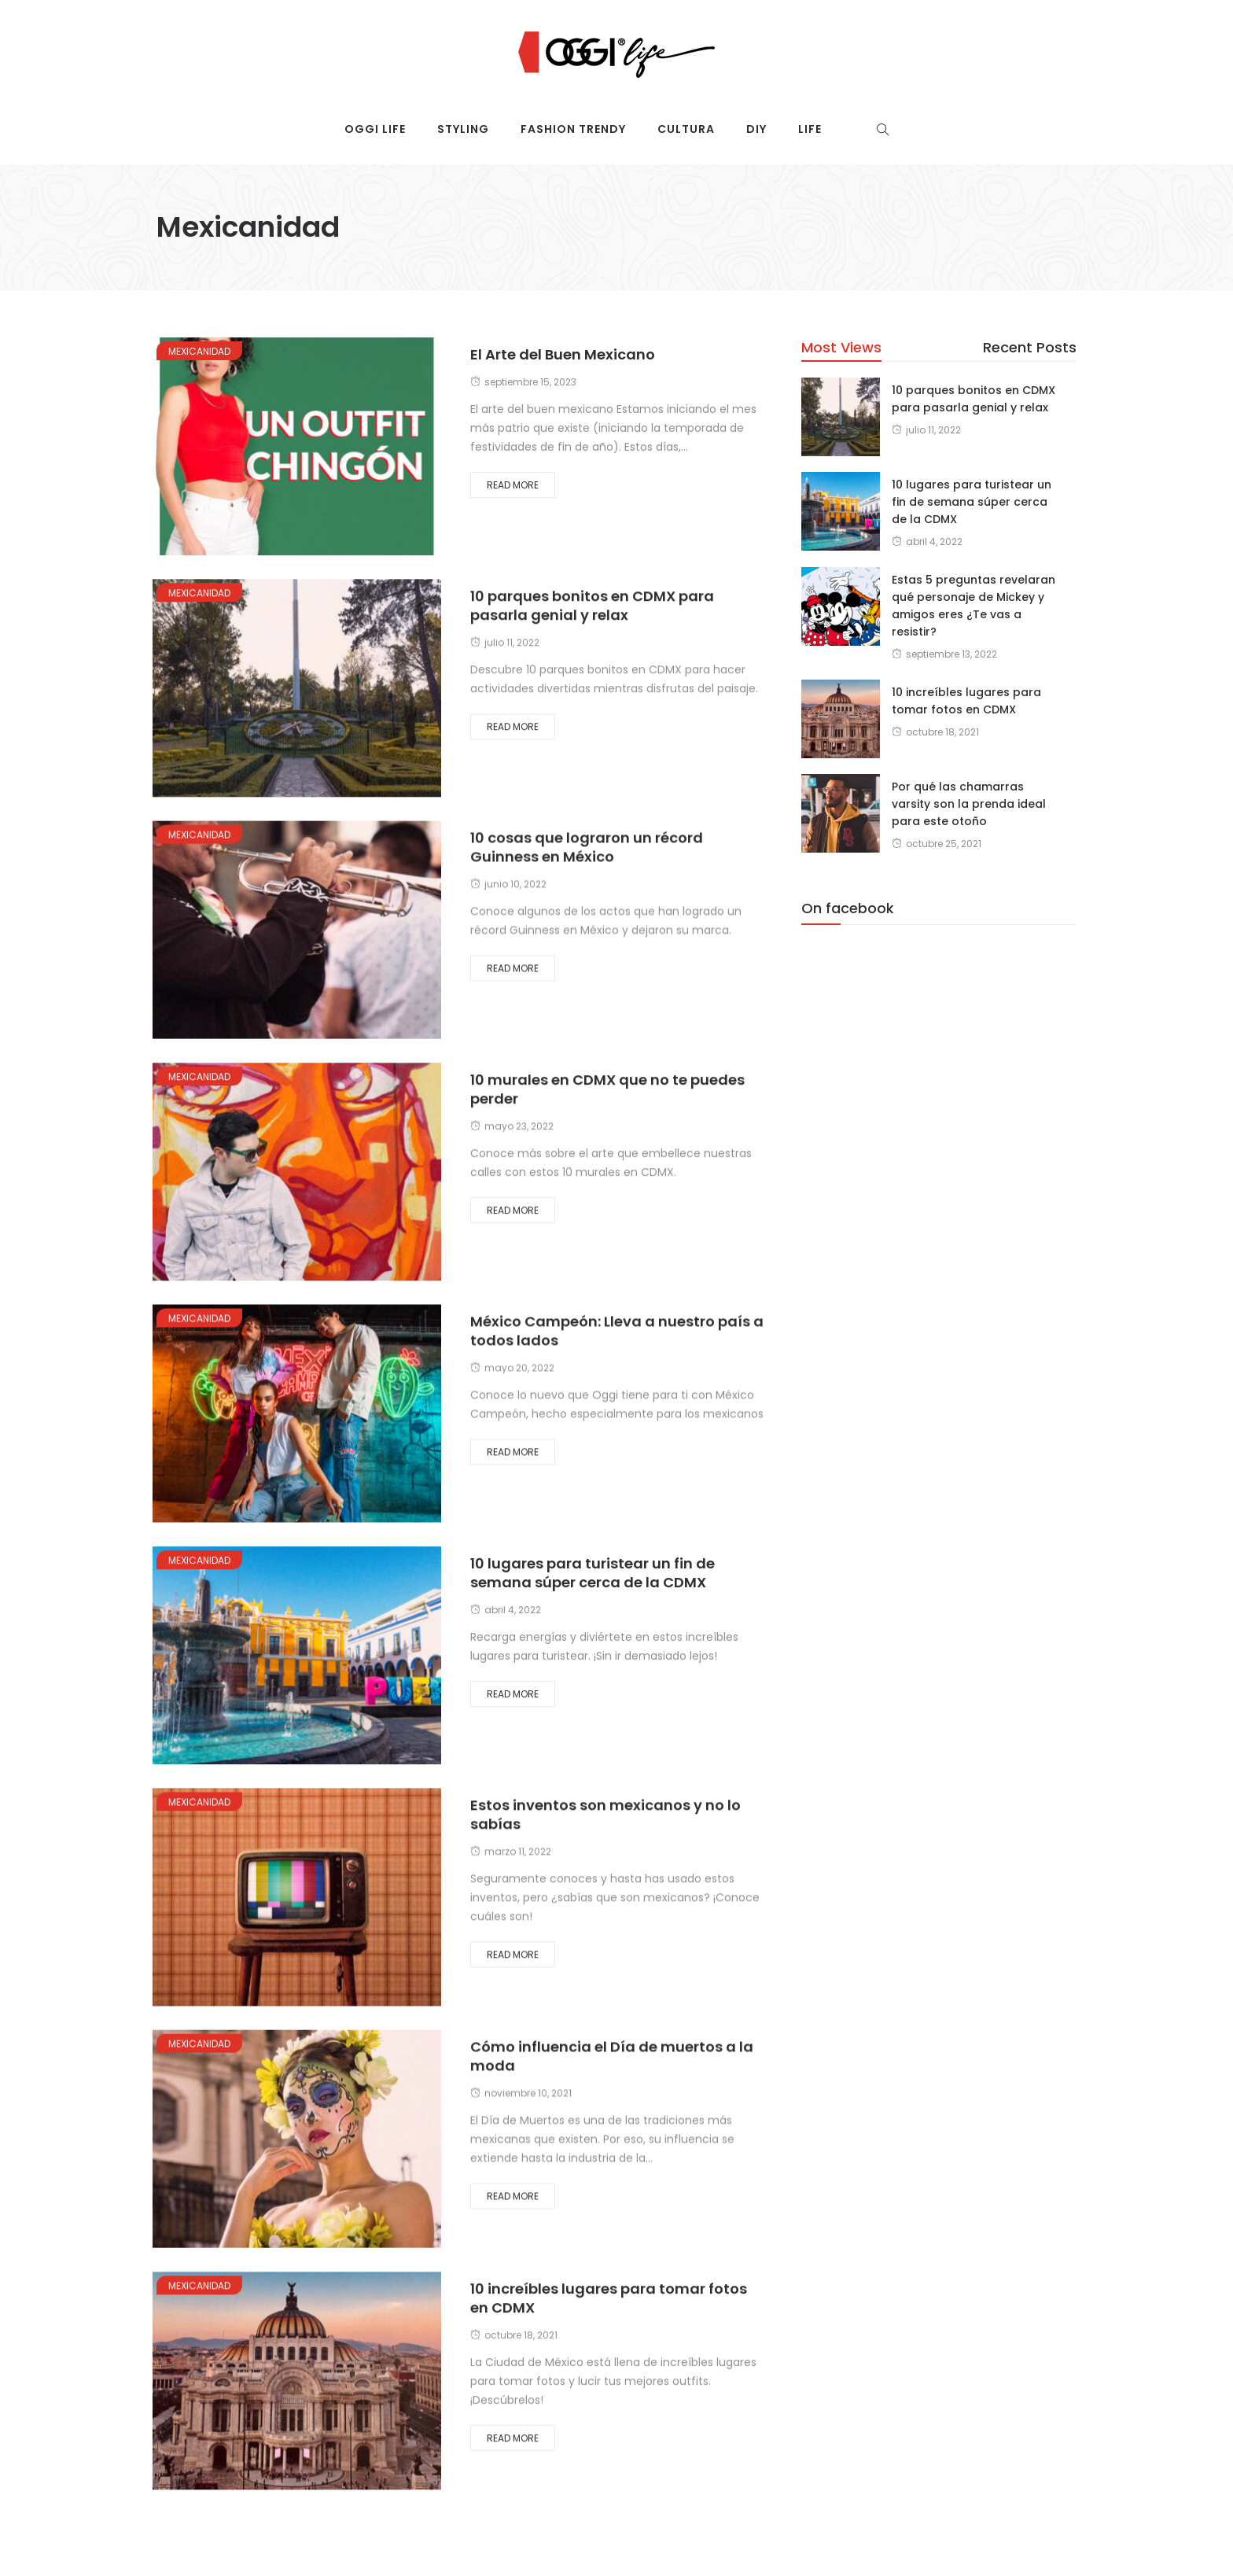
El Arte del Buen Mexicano (562, 354)
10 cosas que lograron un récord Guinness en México (586, 846)
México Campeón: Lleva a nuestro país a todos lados (617, 1330)
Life (810, 129)
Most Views (841, 347)
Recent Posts (1030, 347)
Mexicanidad (199, 351)
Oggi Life (375, 129)
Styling (463, 129)
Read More (513, 485)
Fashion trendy (573, 129)
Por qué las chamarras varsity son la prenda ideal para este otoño (969, 804)
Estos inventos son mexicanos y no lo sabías (605, 1814)
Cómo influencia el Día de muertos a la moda (611, 2055)
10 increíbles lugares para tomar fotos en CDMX (608, 2298)
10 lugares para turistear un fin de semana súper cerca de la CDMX (592, 1572)
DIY (756, 129)
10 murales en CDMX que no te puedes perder (607, 1089)
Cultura (686, 129)
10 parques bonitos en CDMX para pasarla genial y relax (592, 605)
